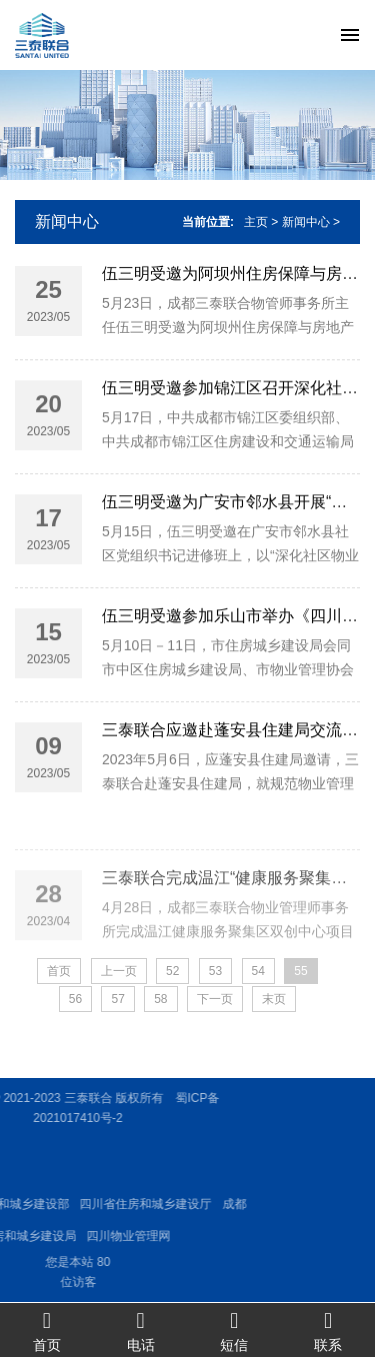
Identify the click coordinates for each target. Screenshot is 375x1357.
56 (75, 999)
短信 (235, 1330)
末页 (274, 999)
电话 (141, 1330)
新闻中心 (67, 221)
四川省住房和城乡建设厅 (98, 1204)
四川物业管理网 (81, 1236)
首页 (47, 1330)
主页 (256, 222)
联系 (328, 1330)
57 (117, 999)
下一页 (215, 999)
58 (160, 999)
